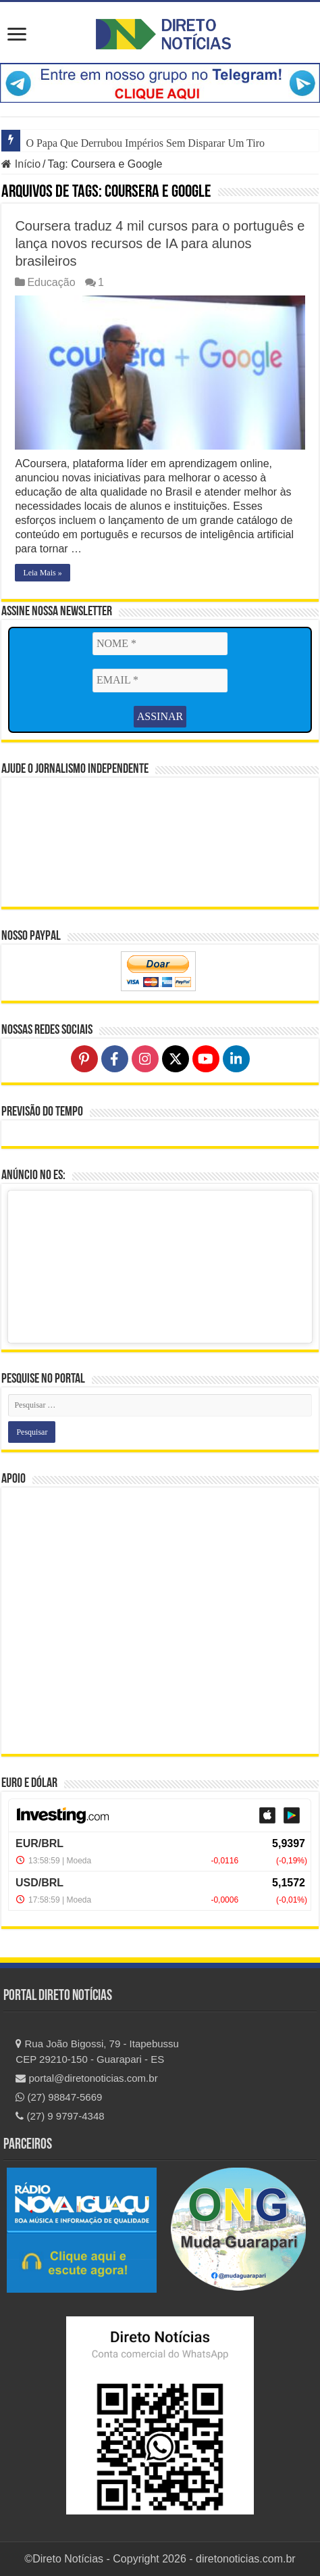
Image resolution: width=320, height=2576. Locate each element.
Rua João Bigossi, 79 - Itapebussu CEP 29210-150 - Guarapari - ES (97, 2051)
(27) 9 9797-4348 (60, 2116)
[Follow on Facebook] (114, 1058)
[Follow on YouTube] (205, 1058)
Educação (51, 282)
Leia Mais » (42, 572)
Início (21, 164)
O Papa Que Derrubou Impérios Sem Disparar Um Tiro (145, 143)
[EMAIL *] (160, 680)
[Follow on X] (175, 1058)
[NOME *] (160, 643)
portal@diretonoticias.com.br (86, 2078)
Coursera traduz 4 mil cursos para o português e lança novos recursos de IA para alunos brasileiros (159, 243)
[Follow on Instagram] (145, 1058)
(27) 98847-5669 (59, 2097)
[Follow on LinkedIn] (236, 1058)
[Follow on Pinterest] (84, 1058)
